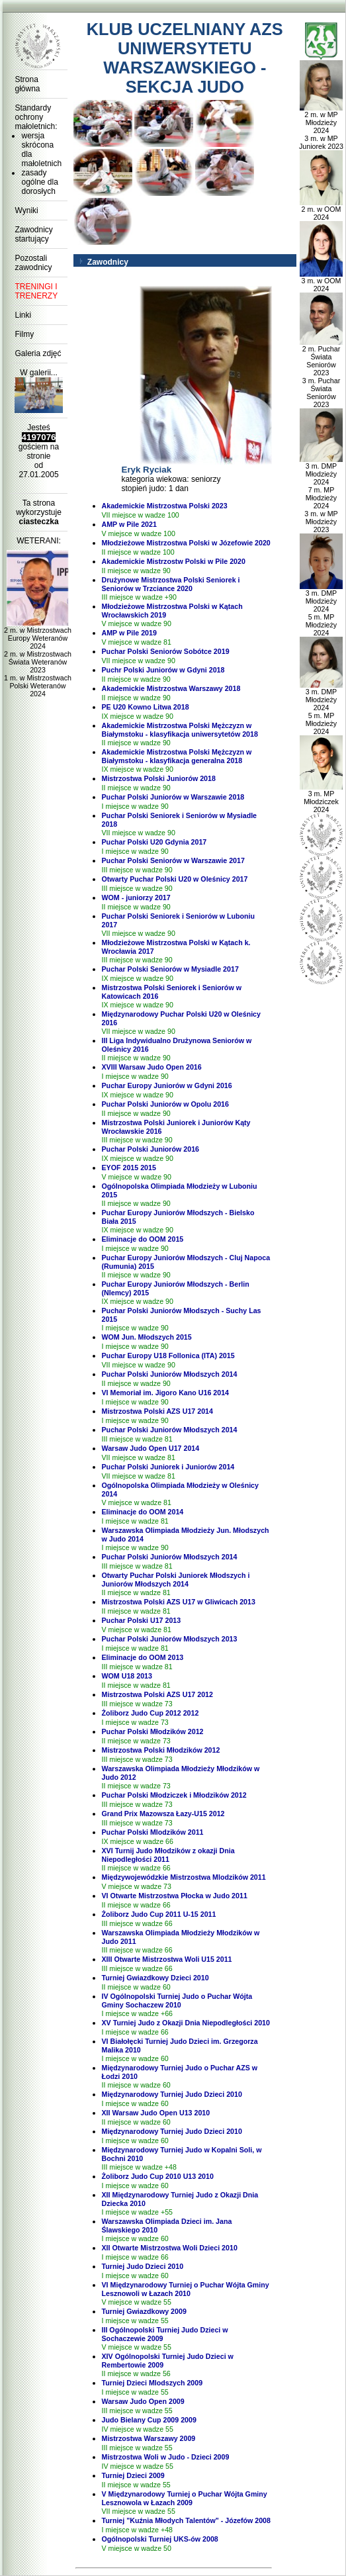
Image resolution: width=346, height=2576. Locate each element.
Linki (23, 315)
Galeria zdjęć (38, 353)
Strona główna (27, 84)
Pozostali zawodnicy (33, 262)
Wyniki (26, 210)
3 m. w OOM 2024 (321, 281)
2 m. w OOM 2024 (321, 210)
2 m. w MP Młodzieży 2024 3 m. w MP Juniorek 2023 (321, 127)
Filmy (24, 334)
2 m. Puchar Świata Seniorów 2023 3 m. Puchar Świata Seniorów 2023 (321, 373)
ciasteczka (39, 521)
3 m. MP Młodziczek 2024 (321, 798)
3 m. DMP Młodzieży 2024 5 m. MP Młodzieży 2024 (321, 609)
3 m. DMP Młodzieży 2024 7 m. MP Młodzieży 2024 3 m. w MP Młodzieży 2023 (321, 494)
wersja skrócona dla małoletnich (41, 149)
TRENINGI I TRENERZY (36, 291)
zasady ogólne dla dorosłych (39, 182)
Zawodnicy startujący (33, 234)
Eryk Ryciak (147, 470)
